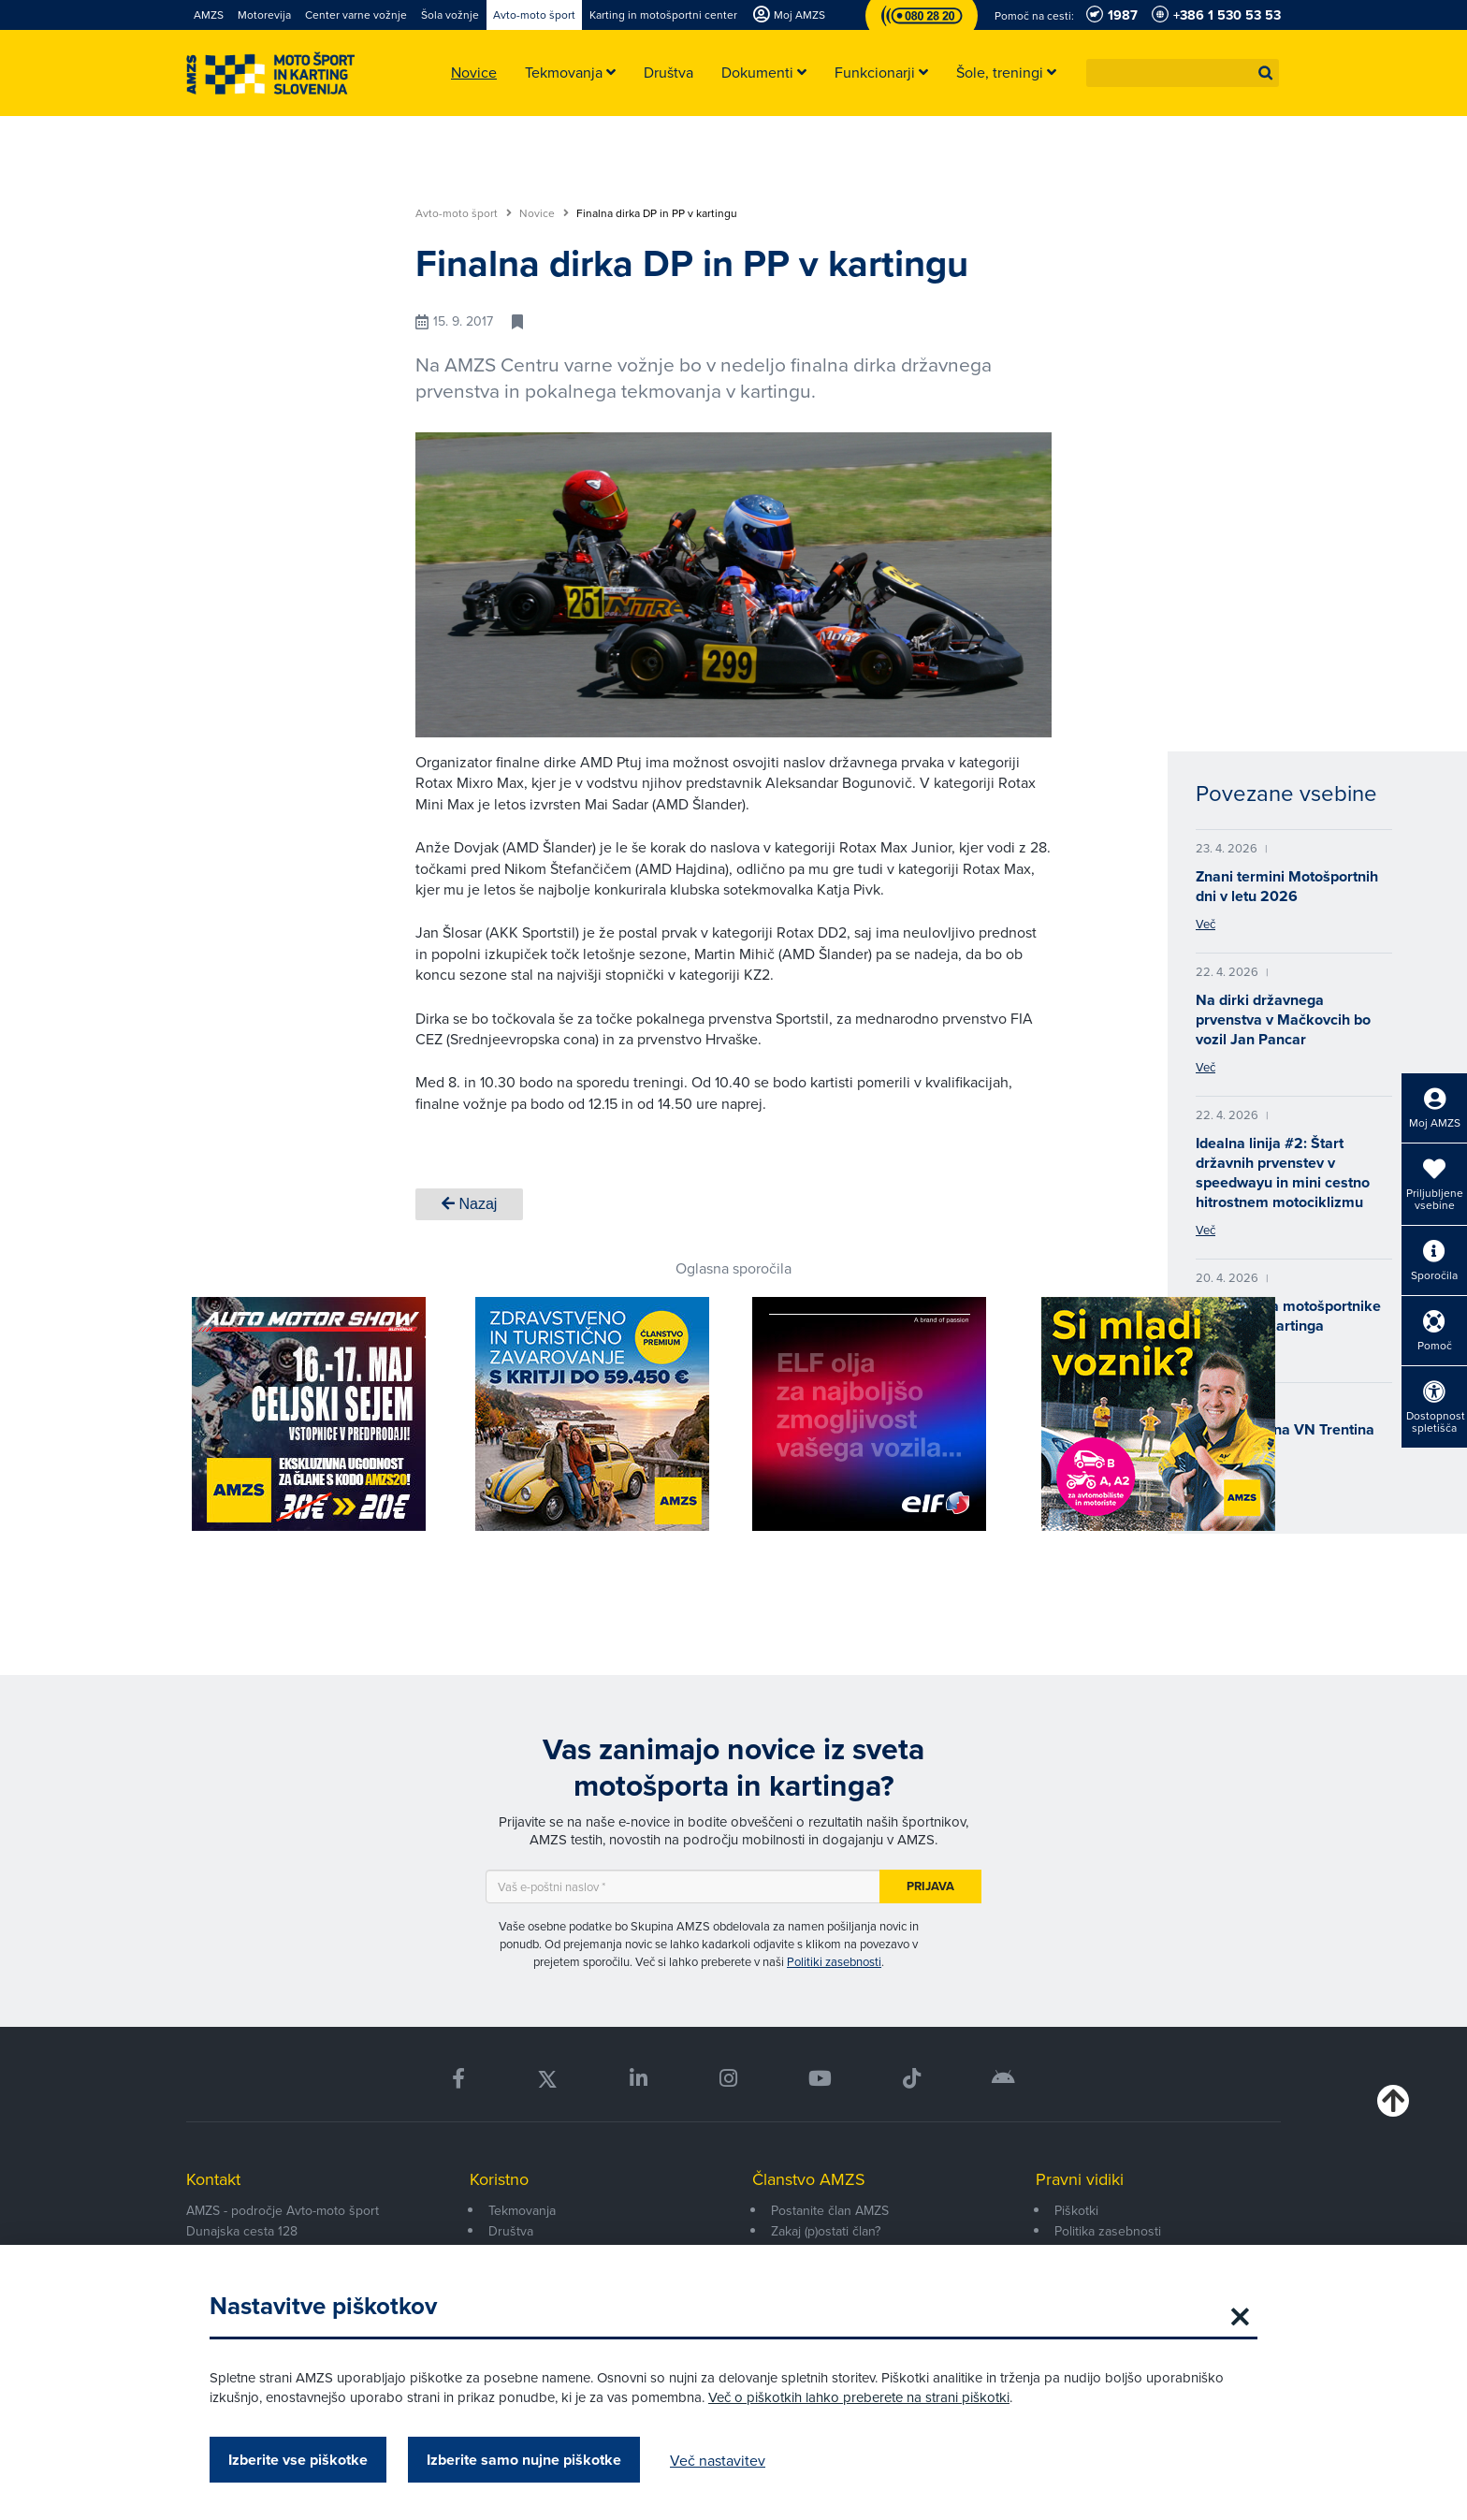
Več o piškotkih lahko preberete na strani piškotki (858, 2397)
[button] (1266, 73)
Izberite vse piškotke (298, 2459)
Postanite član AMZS (830, 2210)
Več (1205, 923)
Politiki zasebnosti (834, 1961)
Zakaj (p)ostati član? (825, 2230)
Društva (510, 2230)
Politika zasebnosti (1107, 2230)
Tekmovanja (522, 2210)
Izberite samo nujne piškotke (524, 2459)
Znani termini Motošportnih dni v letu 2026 (1287, 886)
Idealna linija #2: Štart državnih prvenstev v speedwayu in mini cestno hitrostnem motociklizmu (1283, 1172)
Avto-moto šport (463, 213)
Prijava (930, 1886)
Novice (544, 213)
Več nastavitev (717, 2460)
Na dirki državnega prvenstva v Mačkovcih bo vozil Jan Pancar (1283, 1019)
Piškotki (1076, 2210)
